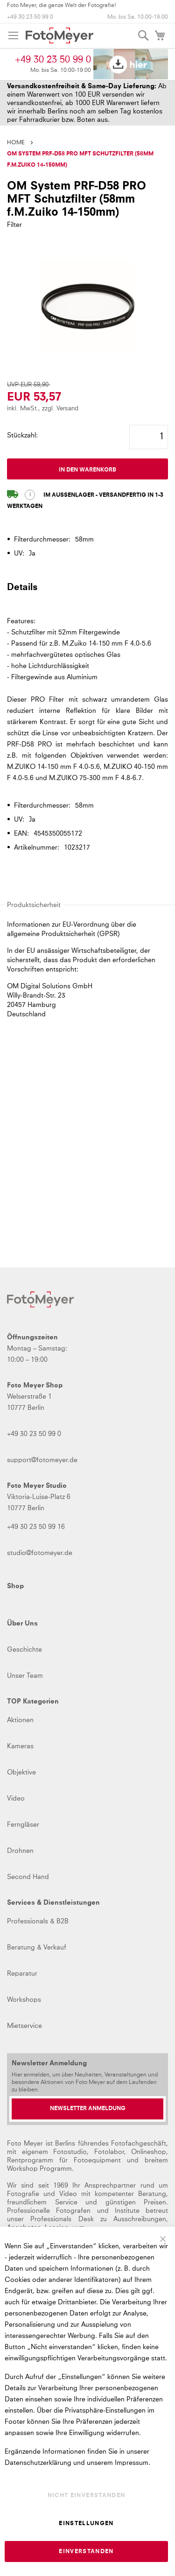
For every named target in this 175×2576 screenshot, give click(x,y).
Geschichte (24, 1650)
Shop (15, 1586)
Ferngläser (23, 1825)
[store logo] (59, 35)
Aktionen (20, 1720)
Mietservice (24, 2026)
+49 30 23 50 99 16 (36, 1527)
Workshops (24, 2000)
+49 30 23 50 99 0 (30, 17)
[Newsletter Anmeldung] (87, 2108)
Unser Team (25, 1676)
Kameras (20, 1746)
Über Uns (22, 1623)
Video (16, 1798)
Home (16, 143)
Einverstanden (86, 2552)
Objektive (21, 1772)
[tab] (87, 591)
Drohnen (20, 1851)
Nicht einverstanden (87, 2496)
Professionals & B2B (38, 1921)
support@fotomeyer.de (42, 1460)
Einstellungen (86, 2524)
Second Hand (28, 1877)
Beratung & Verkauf (36, 1947)
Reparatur (22, 1974)
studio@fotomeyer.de (39, 1553)
